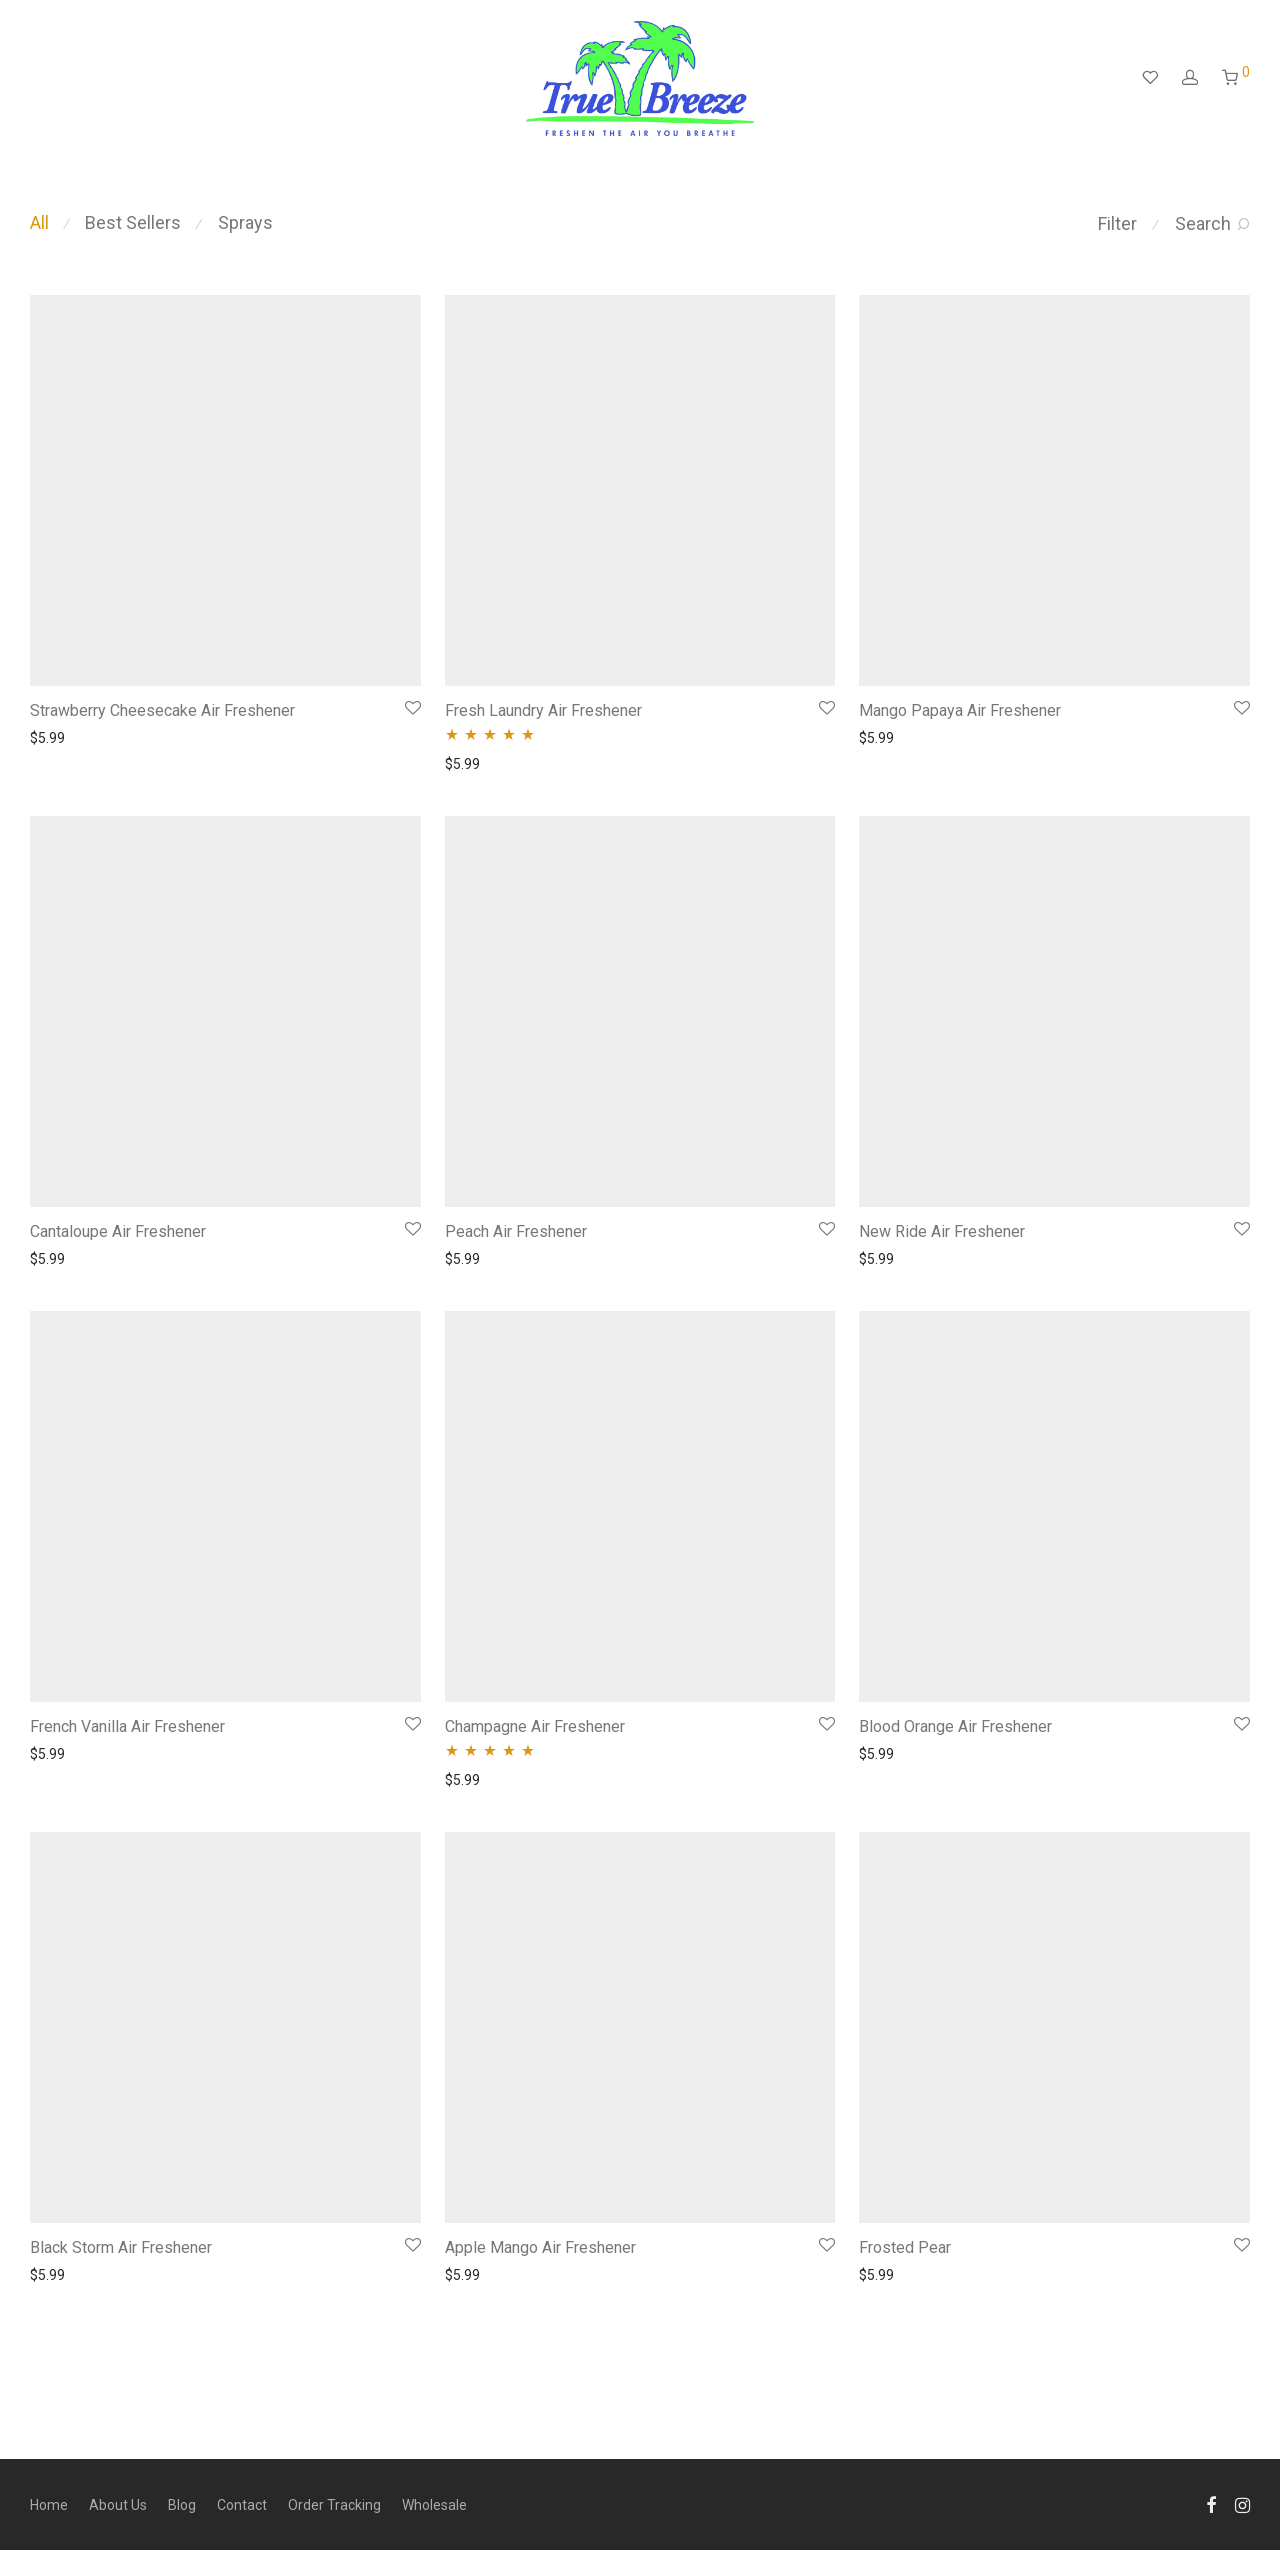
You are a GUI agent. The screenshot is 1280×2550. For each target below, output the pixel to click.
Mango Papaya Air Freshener (960, 710)
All (39, 222)
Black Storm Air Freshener (121, 2247)
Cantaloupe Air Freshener (118, 1231)
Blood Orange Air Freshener (955, 1726)
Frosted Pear (905, 2247)
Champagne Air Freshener (535, 1726)
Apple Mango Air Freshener (540, 2247)
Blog (182, 2505)
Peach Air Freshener (516, 1231)
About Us (118, 2505)
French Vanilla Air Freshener (127, 1726)
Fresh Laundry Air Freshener (543, 710)
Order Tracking (334, 2505)
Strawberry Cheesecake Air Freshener (162, 710)
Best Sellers (133, 222)
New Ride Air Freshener (942, 1231)
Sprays (245, 222)
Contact (242, 2505)
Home (49, 2505)
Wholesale (434, 2505)
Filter (1117, 223)
